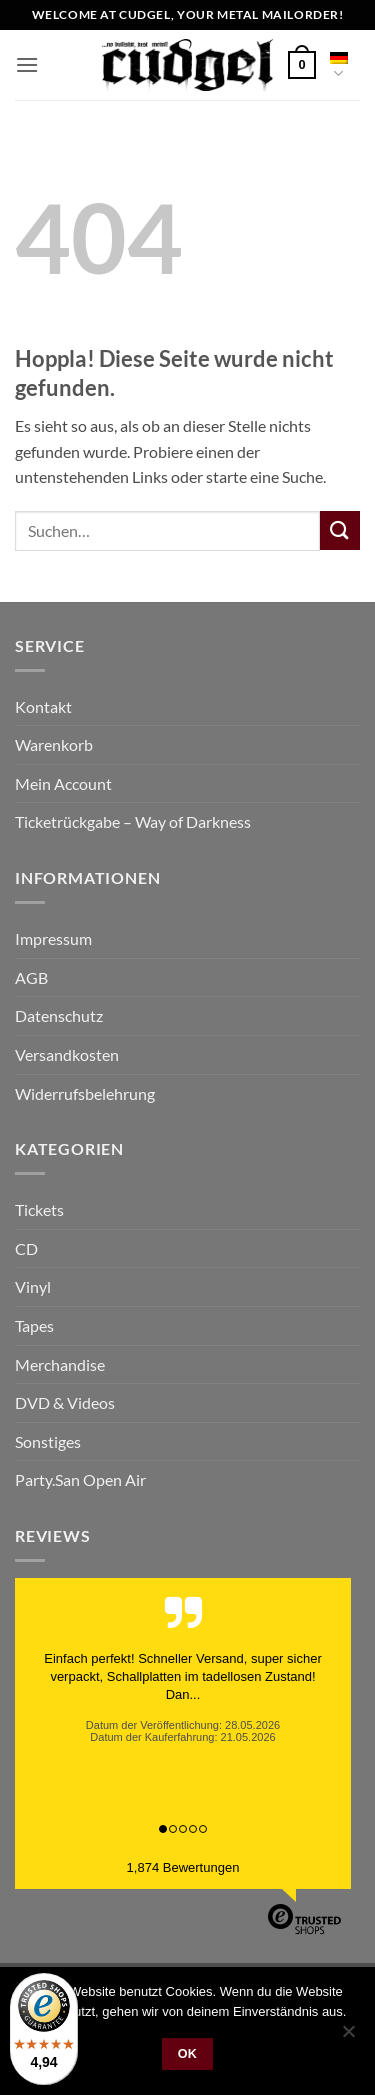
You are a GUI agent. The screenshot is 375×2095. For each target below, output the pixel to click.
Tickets (39, 1209)
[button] (27, 64)
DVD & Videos (65, 1402)
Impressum (53, 938)
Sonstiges (48, 1441)
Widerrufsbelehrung (85, 1093)
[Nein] (348, 2037)
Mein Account (63, 783)
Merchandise (60, 1364)
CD (26, 1248)
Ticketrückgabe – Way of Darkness (133, 821)
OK (188, 2054)
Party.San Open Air (80, 1479)
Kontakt (43, 706)
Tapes (34, 1325)
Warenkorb (54, 744)
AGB (31, 977)
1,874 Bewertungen (183, 1867)
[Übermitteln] (340, 530)
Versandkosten (67, 1054)
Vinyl (33, 1286)
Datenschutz (59, 1015)
